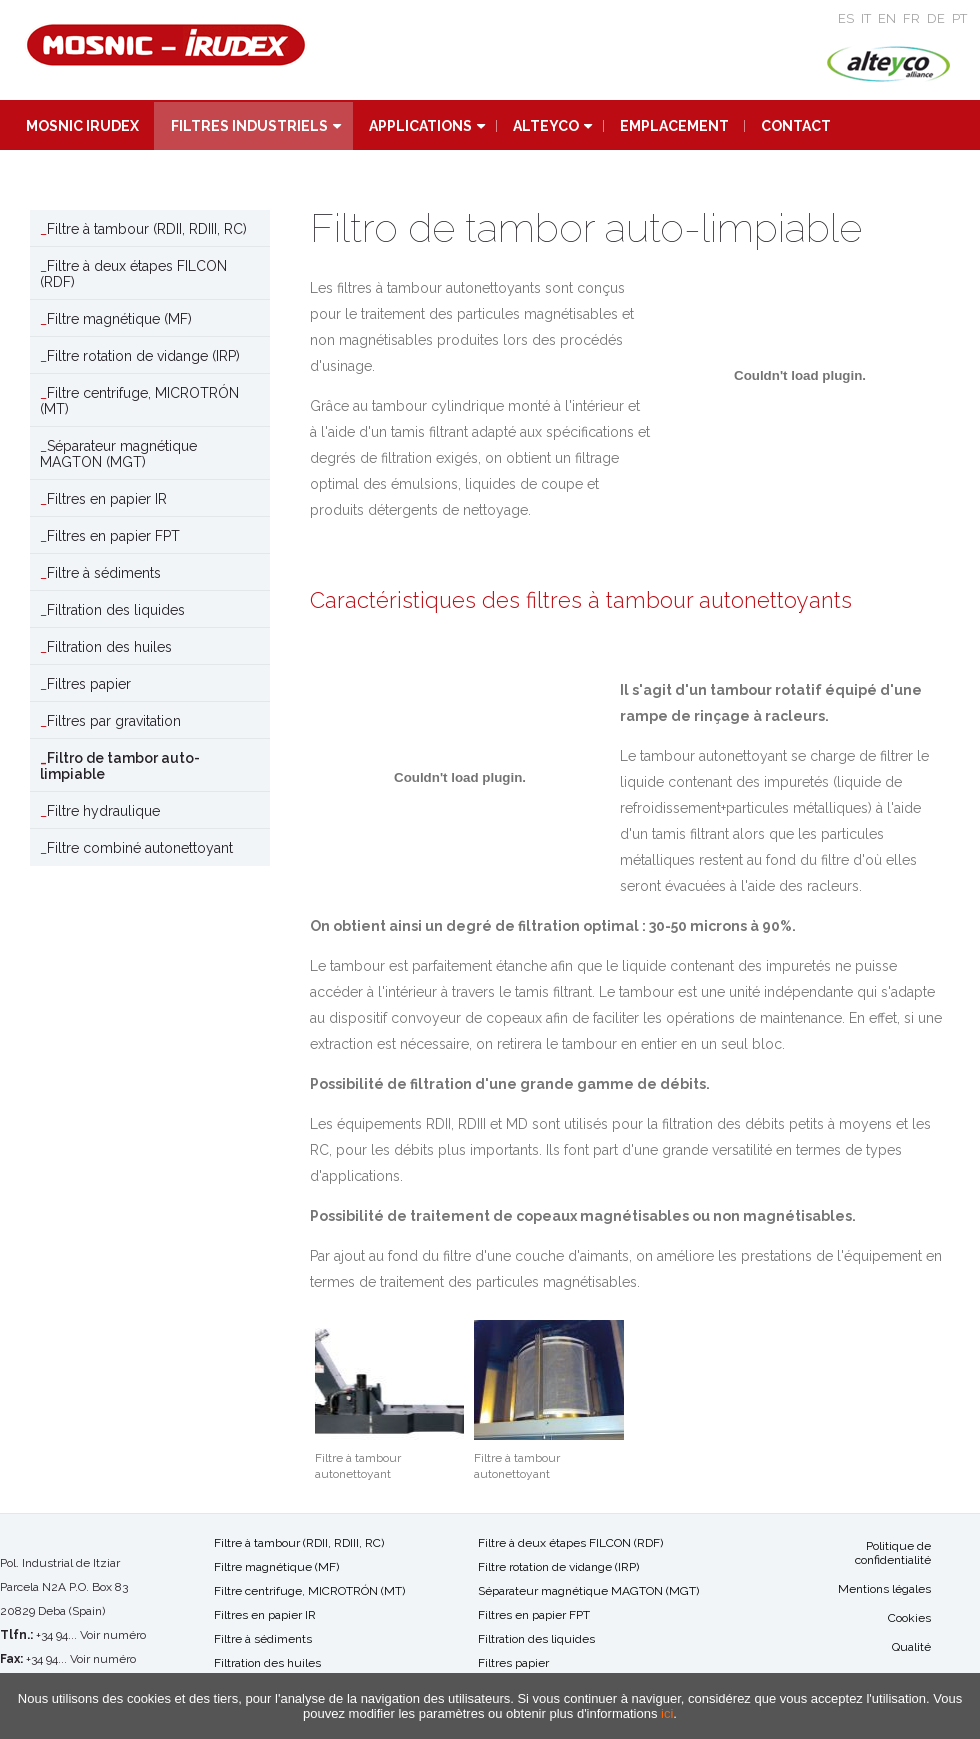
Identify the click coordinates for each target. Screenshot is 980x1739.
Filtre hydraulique (103, 811)
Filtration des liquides (116, 610)
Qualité (911, 1647)
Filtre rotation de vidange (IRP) (143, 356)
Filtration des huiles (109, 647)
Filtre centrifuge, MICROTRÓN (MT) (139, 401)
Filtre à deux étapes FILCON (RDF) (133, 274)
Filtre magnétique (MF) (119, 319)
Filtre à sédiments (104, 573)
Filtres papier (89, 684)
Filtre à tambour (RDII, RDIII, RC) (147, 229)
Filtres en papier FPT (113, 536)
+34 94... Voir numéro (91, 1635)
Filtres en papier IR (107, 499)
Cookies (909, 1618)
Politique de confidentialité (893, 1553)
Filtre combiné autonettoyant (140, 848)
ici (667, 1713)
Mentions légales (884, 1589)
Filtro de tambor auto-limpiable (120, 766)
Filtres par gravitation (114, 721)
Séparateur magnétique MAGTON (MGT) (118, 454)
